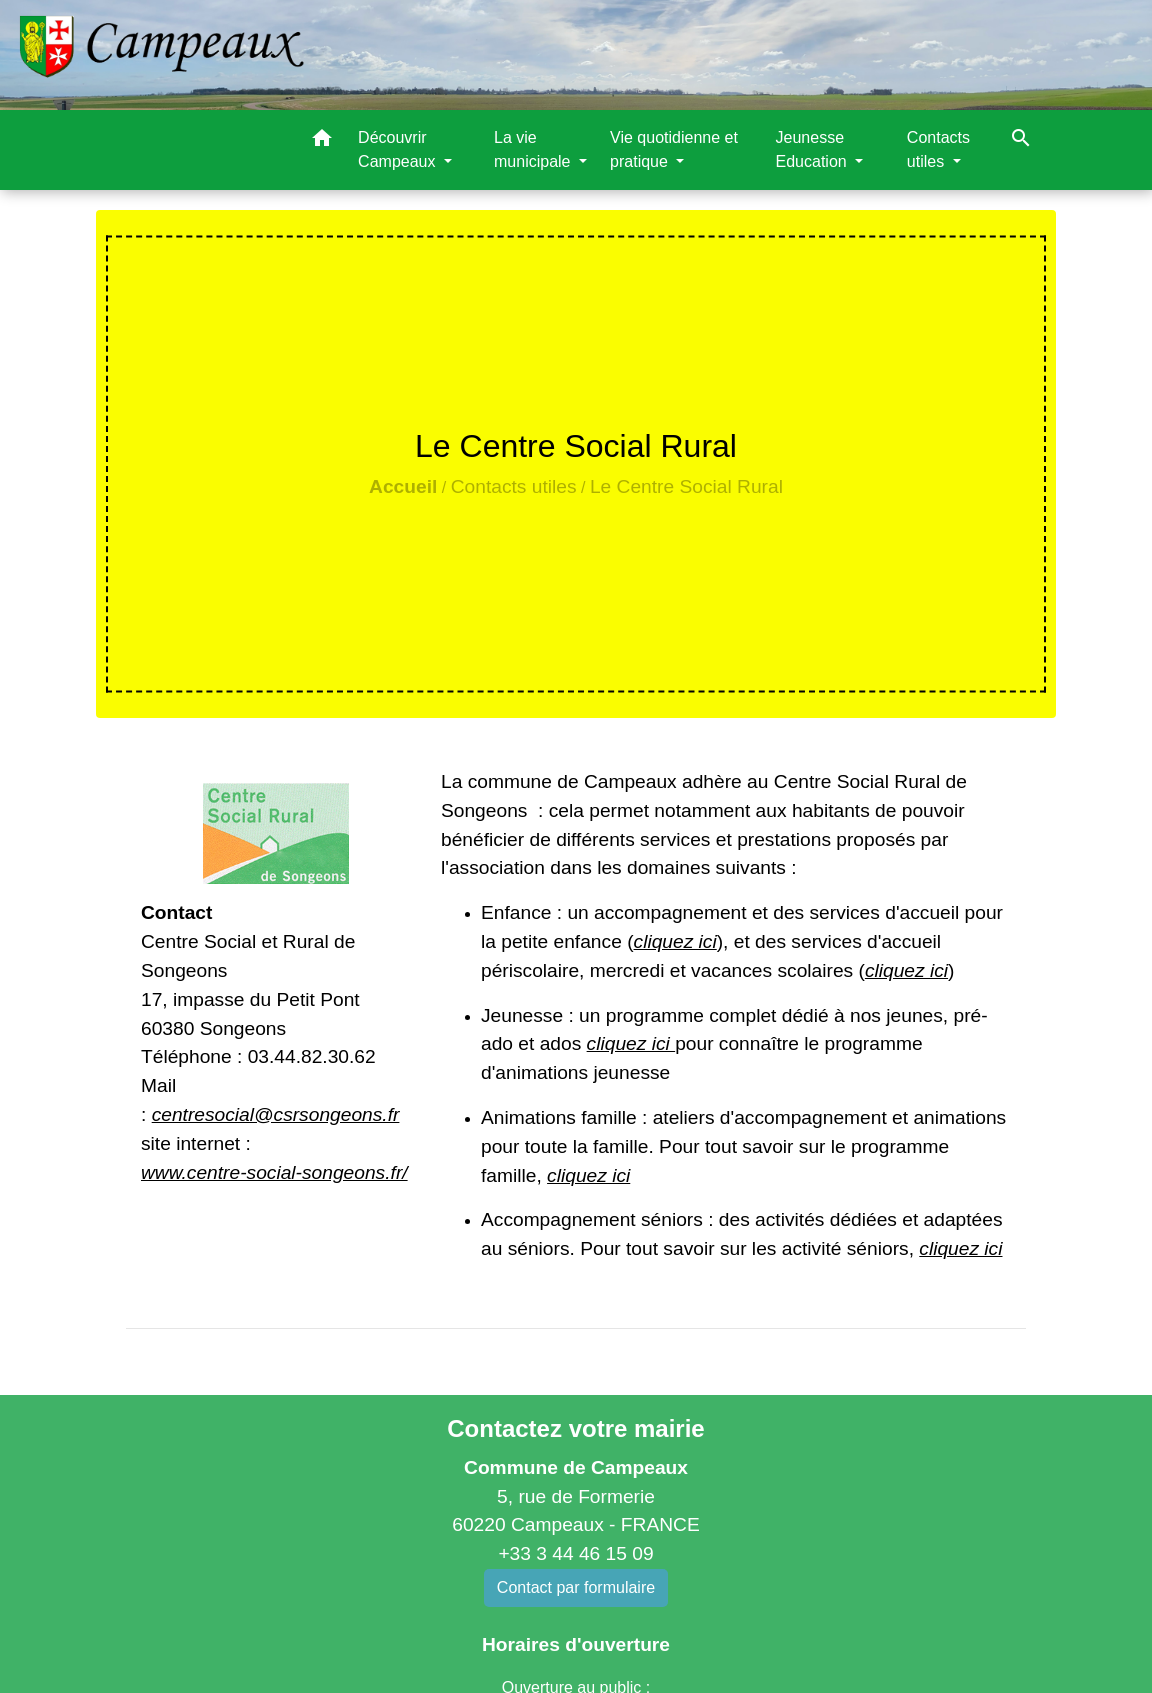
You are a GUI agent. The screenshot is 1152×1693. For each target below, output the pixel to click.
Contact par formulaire (576, 1587)
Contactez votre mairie (575, 1428)
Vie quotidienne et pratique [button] (674, 149)
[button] (322, 141)
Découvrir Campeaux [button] (399, 149)
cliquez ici (675, 941)
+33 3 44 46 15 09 (575, 1553)
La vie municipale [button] (534, 149)
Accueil (403, 486)
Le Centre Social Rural (686, 486)
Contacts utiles (514, 486)
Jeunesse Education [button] (814, 149)
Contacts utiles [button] (938, 149)
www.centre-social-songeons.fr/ (274, 1172)
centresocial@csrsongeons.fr (276, 1114)
